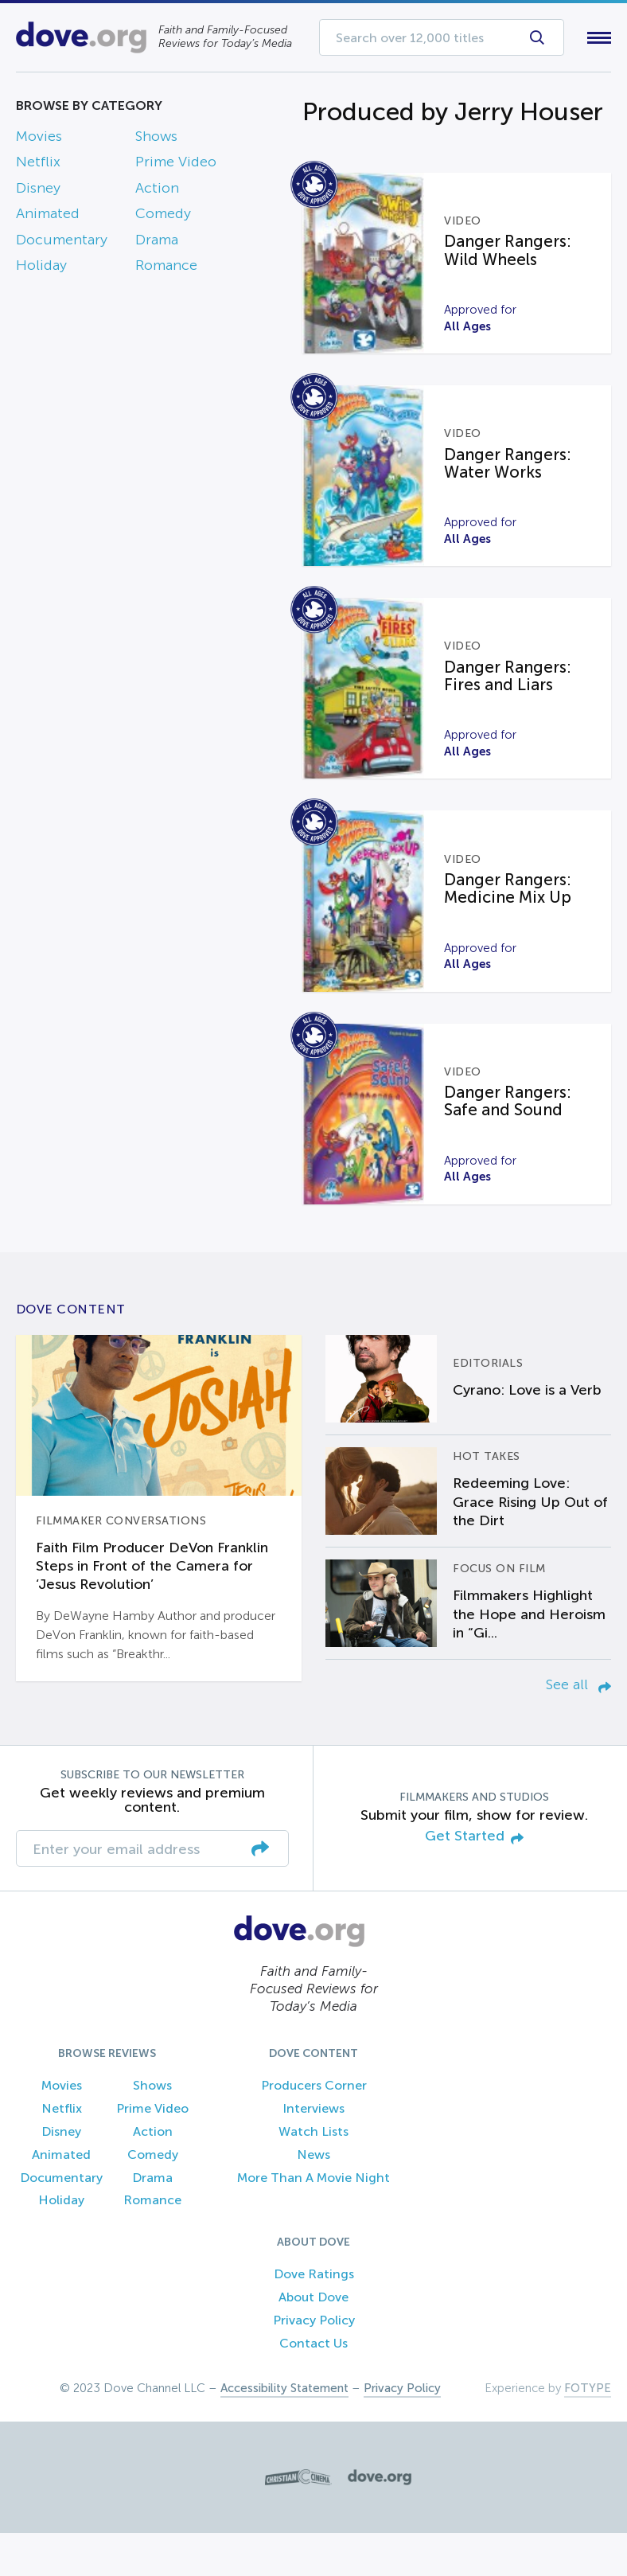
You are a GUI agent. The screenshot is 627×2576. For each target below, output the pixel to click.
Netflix (38, 166)
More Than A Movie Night (313, 2220)
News (313, 2196)
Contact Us (313, 2385)
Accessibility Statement (284, 2431)
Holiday (41, 268)
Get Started (474, 1879)
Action (157, 191)
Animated (48, 217)
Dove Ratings (314, 2317)
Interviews (313, 2151)
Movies (39, 139)
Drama (156, 243)
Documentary (61, 243)
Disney (38, 191)
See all (578, 1727)
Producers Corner (314, 2128)
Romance (166, 268)
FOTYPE (587, 2431)
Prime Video (175, 166)
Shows (156, 139)
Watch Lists (313, 2174)
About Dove (313, 2340)
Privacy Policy (314, 2362)
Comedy (163, 217)
